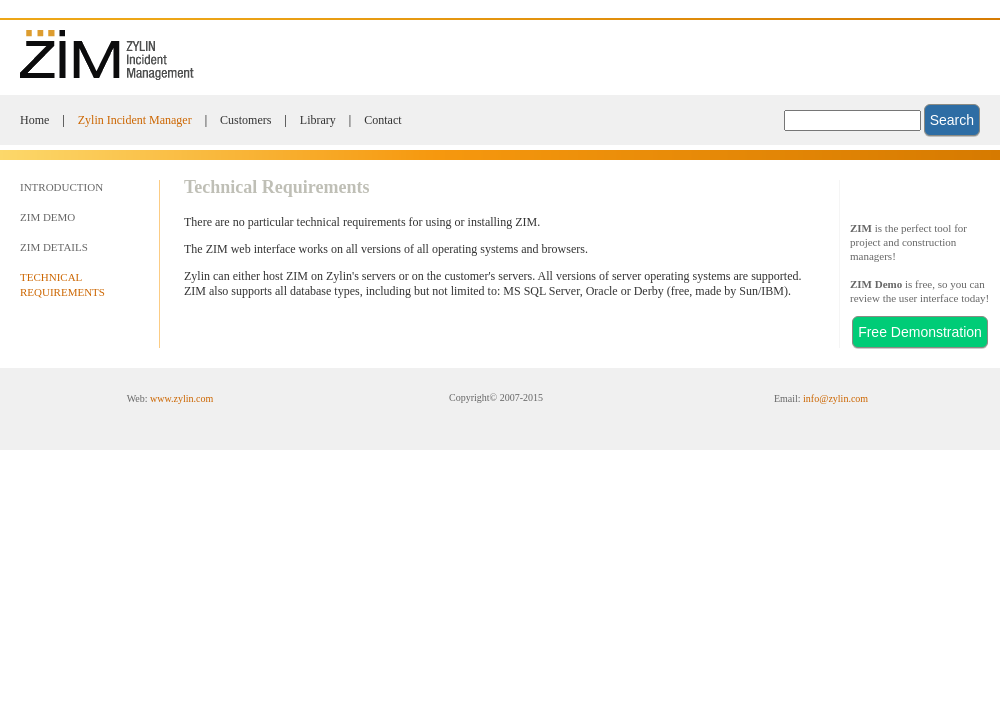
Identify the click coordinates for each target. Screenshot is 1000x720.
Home (34, 120)
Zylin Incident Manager (135, 120)
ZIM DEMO (47, 217)
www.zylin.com (181, 398)
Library (318, 120)
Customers (245, 120)
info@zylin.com (835, 398)
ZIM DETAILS (54, 247)
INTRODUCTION (61, 187)
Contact (382, 120)
